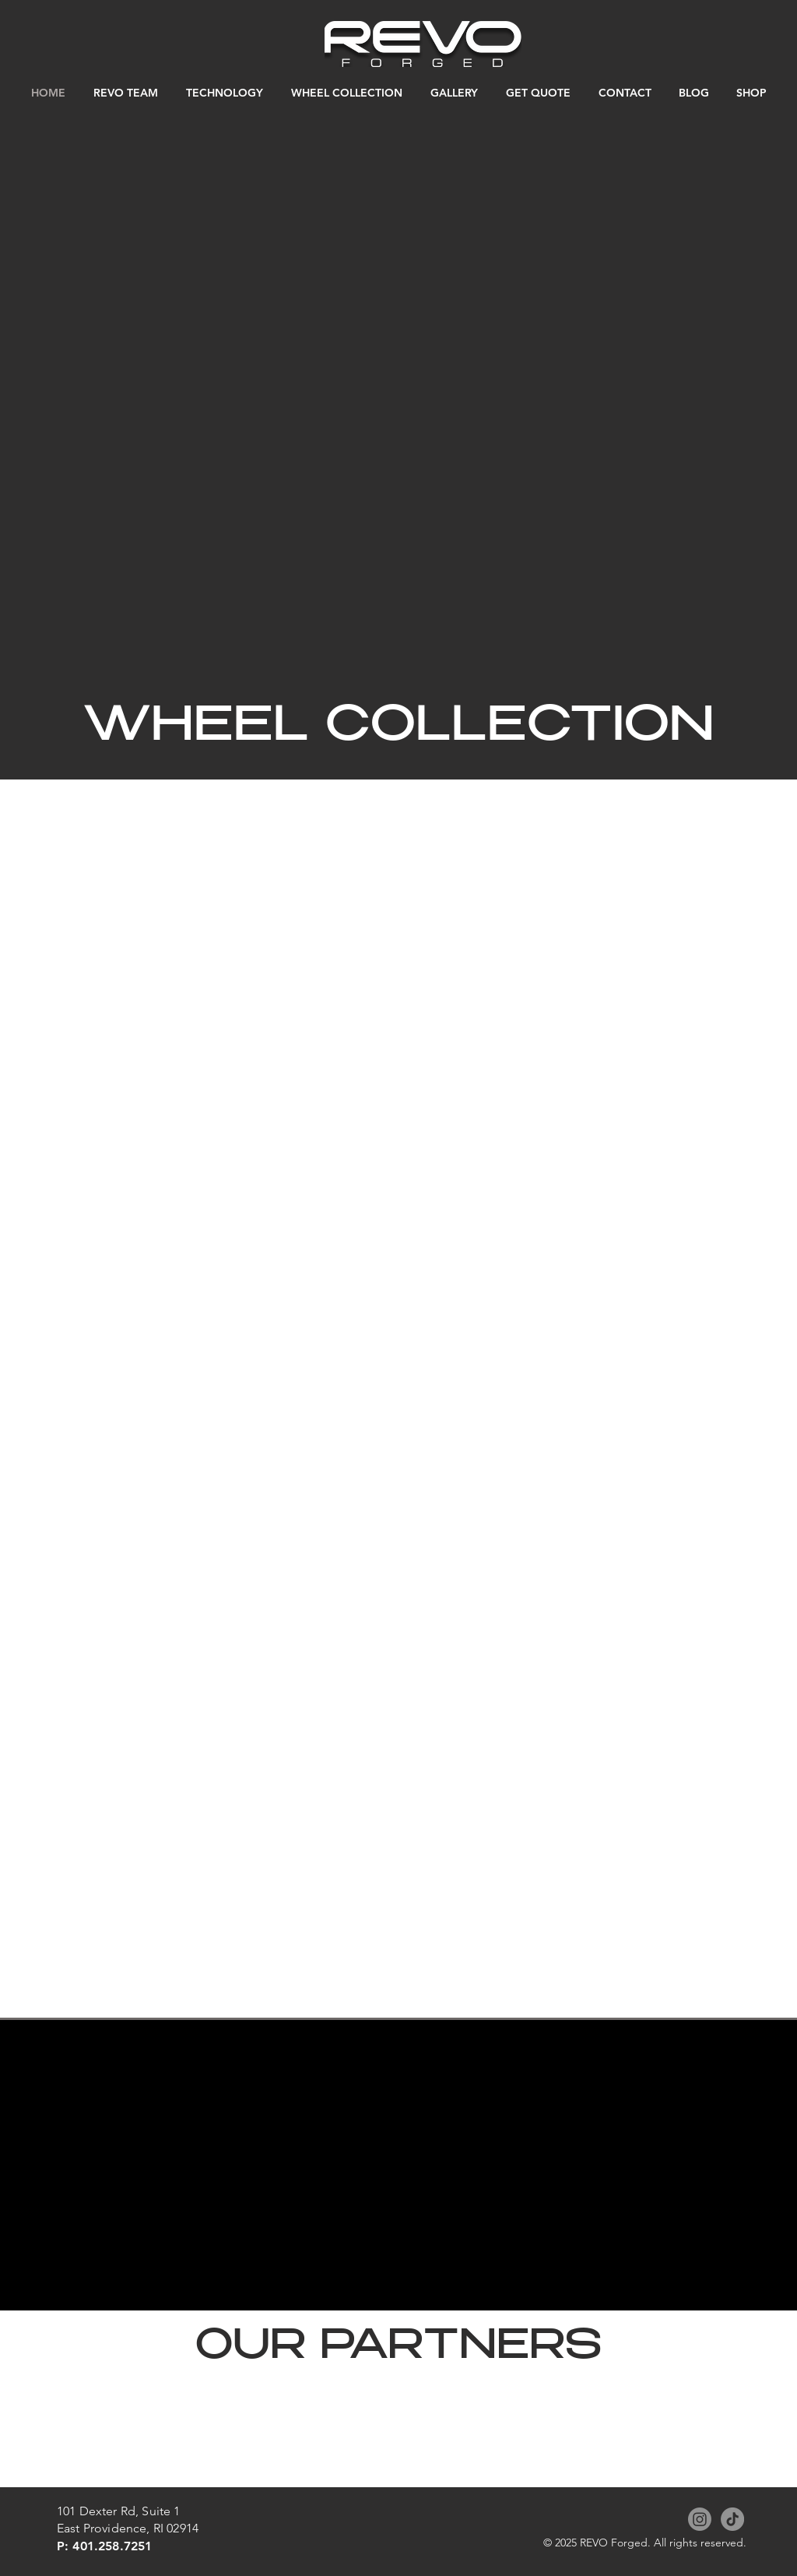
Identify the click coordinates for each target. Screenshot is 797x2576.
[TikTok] (732, 2519)
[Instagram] (699, 2519)
